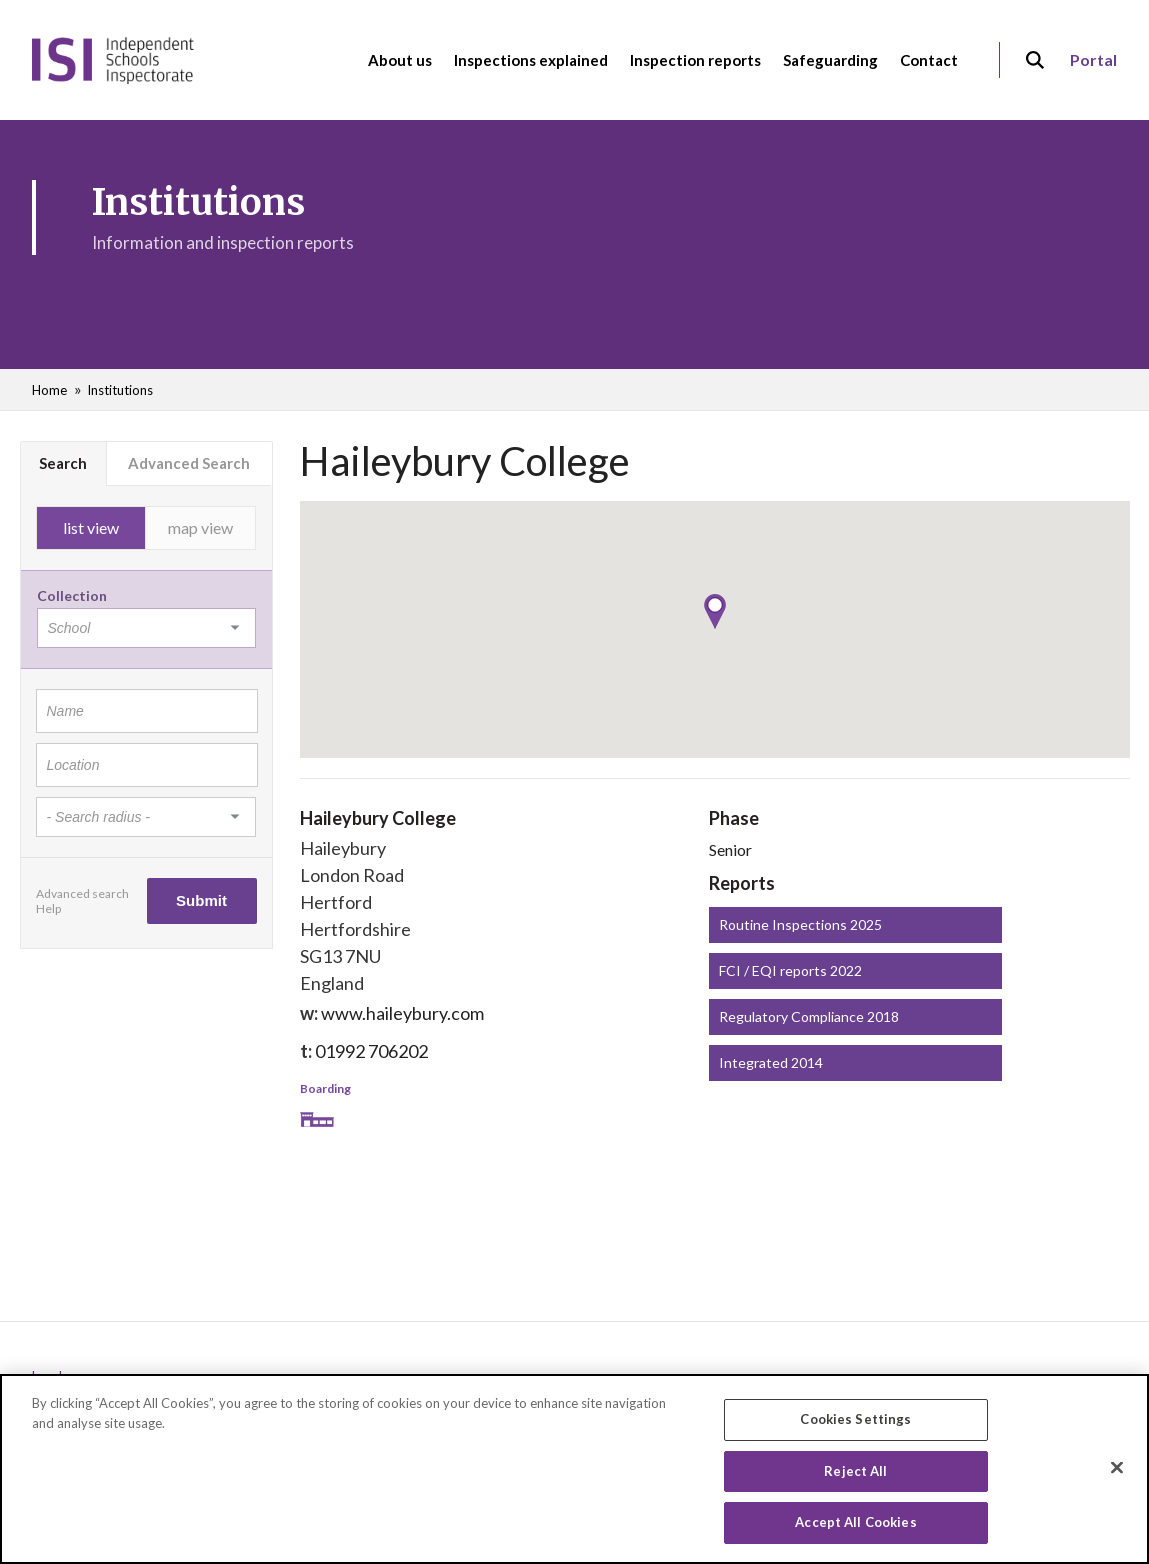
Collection (72, 595)
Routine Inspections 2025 (800, 924)
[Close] (1117, 1470)
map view (200, 527)
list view (91, 527)
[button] (715, 611)
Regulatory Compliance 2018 (809, 1016)
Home (49, 390)
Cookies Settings (855, 1421)
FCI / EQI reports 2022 (790, 970)
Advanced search (82, 893)
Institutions (120, 390)
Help (48, 908)
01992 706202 (371, 1051)
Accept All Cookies (855, 1525)
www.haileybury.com (402, 1013)
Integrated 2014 (771, 1062)
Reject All (855, 1473)
